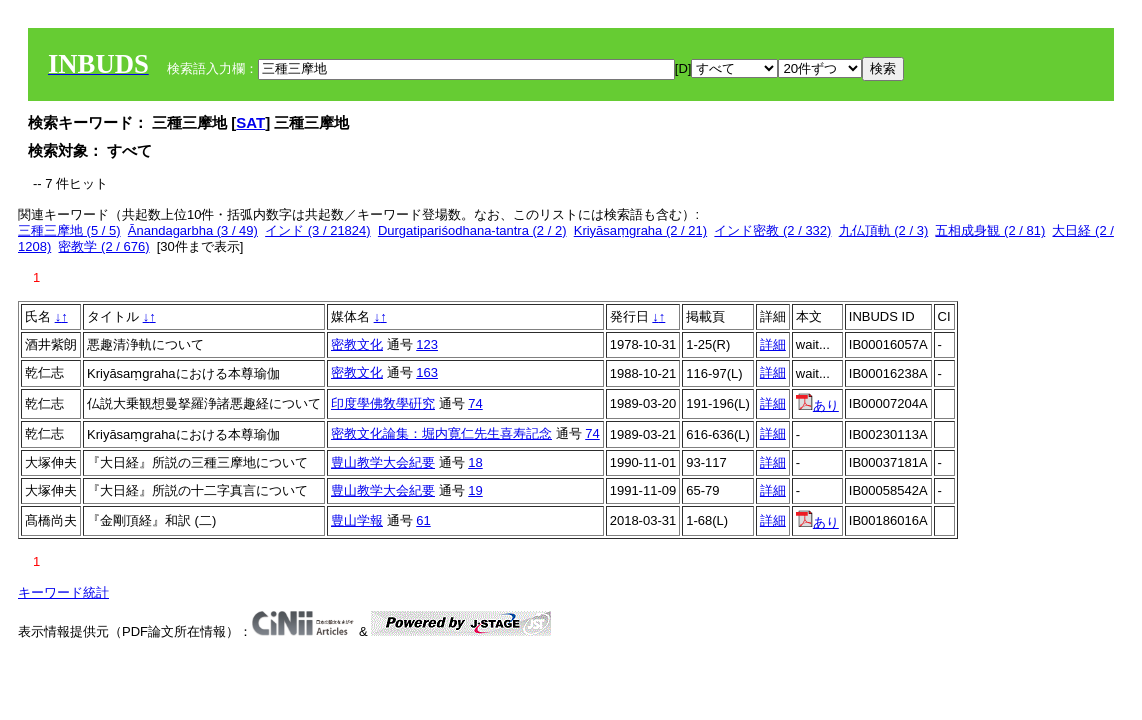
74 (475, 403)
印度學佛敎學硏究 (383, 403)
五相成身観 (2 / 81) (990, 230)
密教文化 (357, 344)
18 (475, 462)
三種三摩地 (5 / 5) (69, 230)
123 (427, 344)
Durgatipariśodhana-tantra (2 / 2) (472, 230)
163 (427, 372)
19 (475, 490)
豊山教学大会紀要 (383, 462)
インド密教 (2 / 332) (772, 230)
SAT (250, 122)
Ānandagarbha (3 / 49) (193, 230)
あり (817, 405)
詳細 (773, 344)
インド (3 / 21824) (318, 230)
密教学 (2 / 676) (103, 246)
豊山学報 (357, 520)
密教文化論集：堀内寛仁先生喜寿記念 (441, 433)
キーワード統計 (63, 592)
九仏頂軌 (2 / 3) (884, 230)
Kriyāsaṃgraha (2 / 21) (640, 230)
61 (423, 520)
